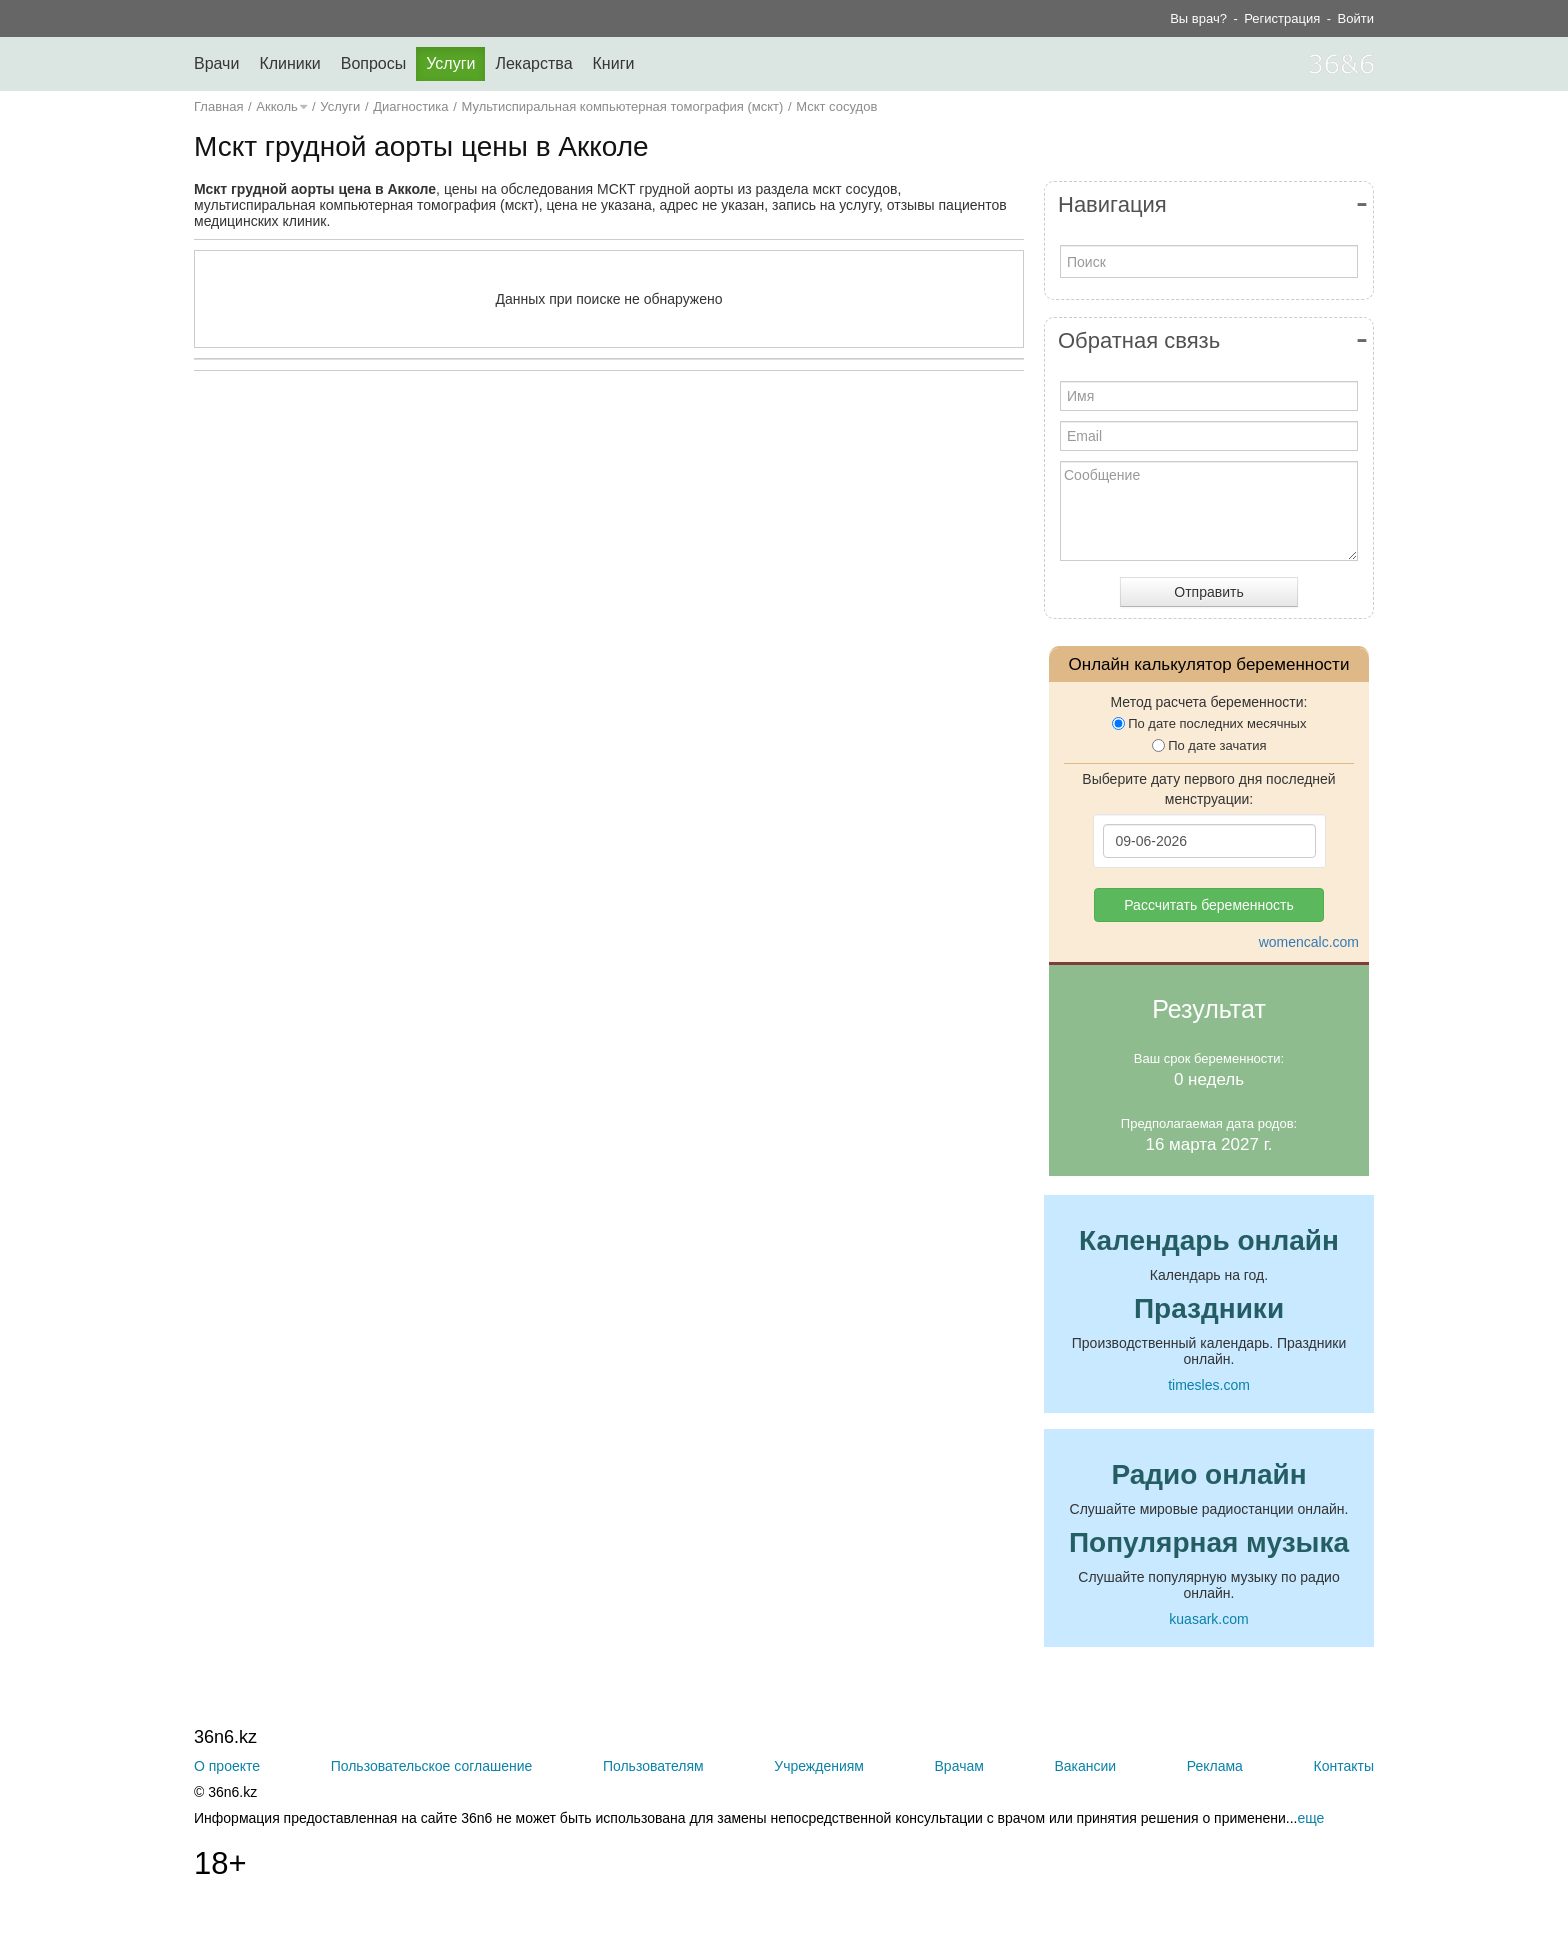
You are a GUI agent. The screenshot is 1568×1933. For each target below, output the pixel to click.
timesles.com (1209, 1385)
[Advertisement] (609, 581)
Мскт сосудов (836, 106)
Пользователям (653, 1766)
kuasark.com (1208, 1619)
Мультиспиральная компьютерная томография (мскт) (622, 106)
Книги (614, 63)
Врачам (959, 1766)
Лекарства (533, 63)
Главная (218, 106)
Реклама (1215, 1766)
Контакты (1344, 1766)
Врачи (216, 63)
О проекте (227, 1766)
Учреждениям (819, 1766)
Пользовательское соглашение (432, 1766)
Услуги (450, 63)
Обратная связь (1139, 340)
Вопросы (374, 63)
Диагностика (410, 106)
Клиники (289, 63)
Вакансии (1085, 1766)
